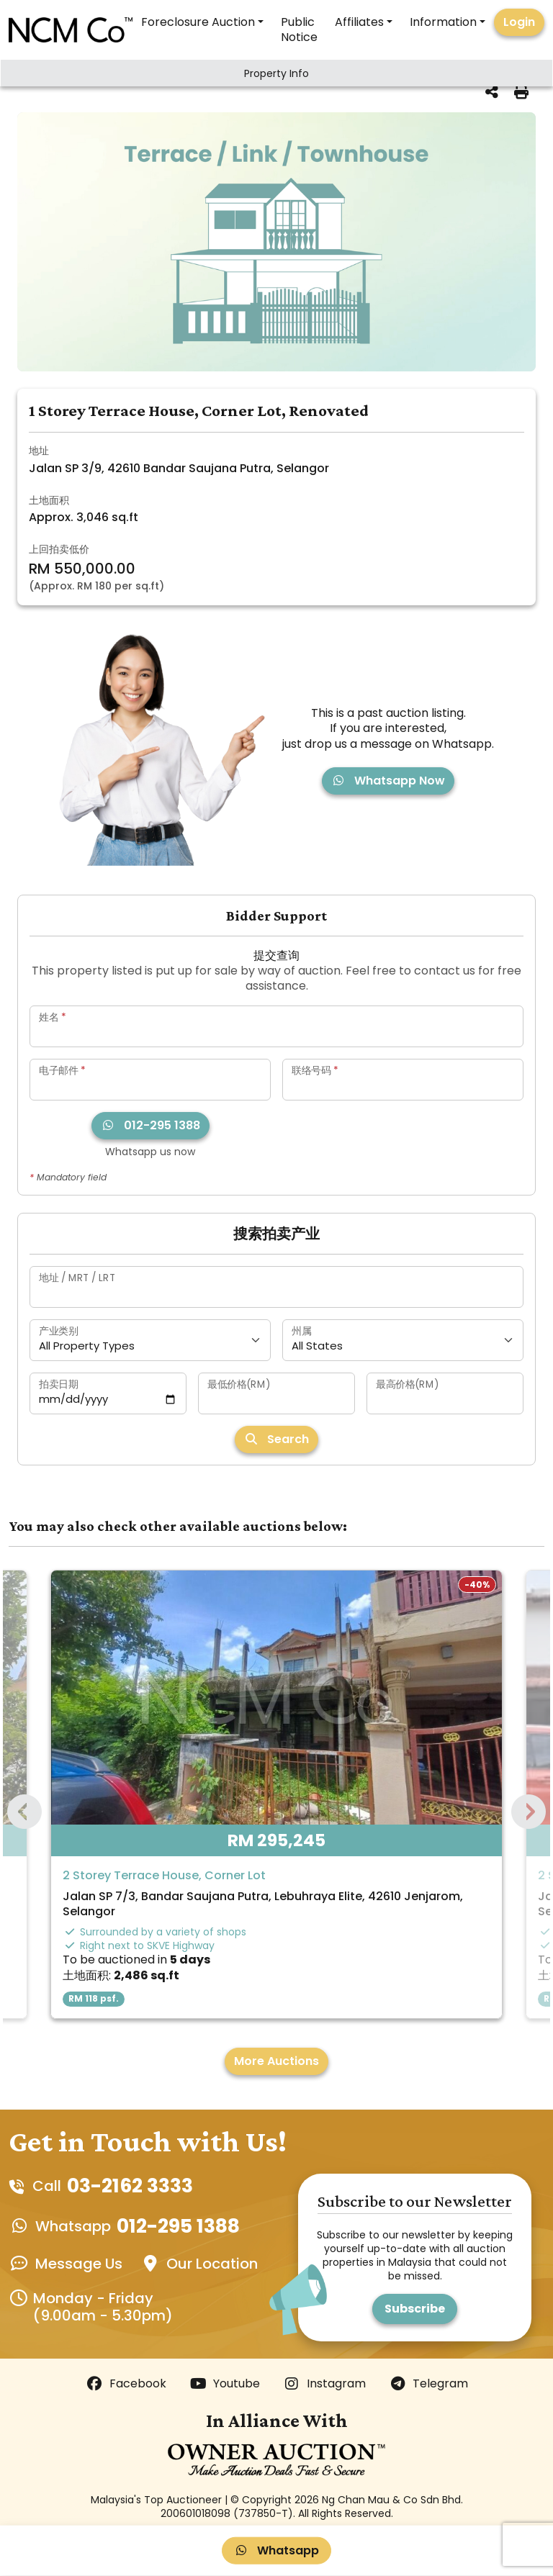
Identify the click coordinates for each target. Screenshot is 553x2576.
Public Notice (299, 29)
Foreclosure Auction (198, 22)
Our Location (212, 2263)
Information (443, 22)
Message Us (78, 2263)
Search (276, 1439)
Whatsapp (276, 2550)
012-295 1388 (150, 1125)
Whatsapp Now (388, 780)
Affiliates (359, 22)
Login (519, 22)
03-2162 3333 (130, 2185)
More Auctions (276, 2061)
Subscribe (415, 2308)
